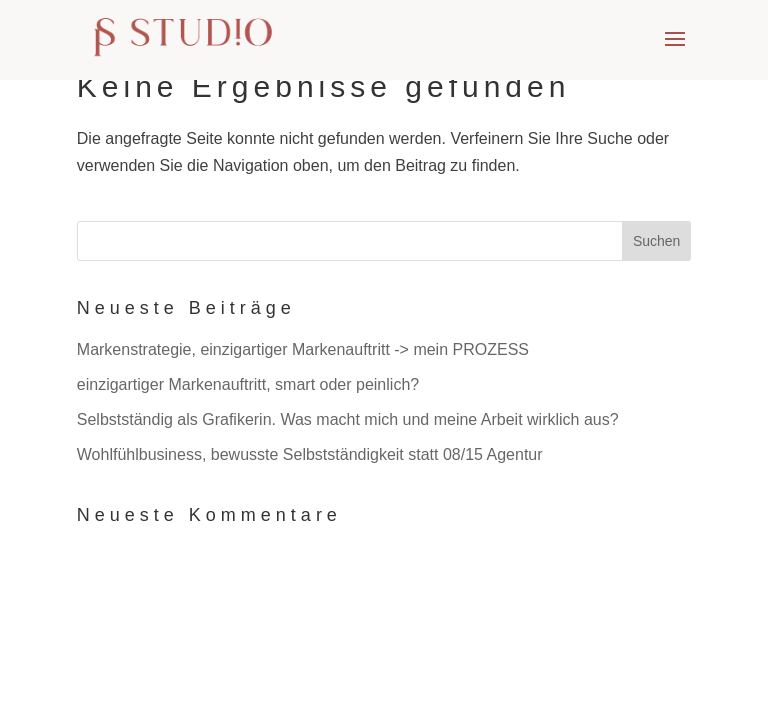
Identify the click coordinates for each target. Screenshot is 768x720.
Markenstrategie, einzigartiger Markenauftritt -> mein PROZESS (303, 349)
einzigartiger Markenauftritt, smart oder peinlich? (248, 384)
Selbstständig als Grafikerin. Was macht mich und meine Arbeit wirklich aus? (348, 419)
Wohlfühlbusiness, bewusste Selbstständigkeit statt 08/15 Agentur (310, 454)
